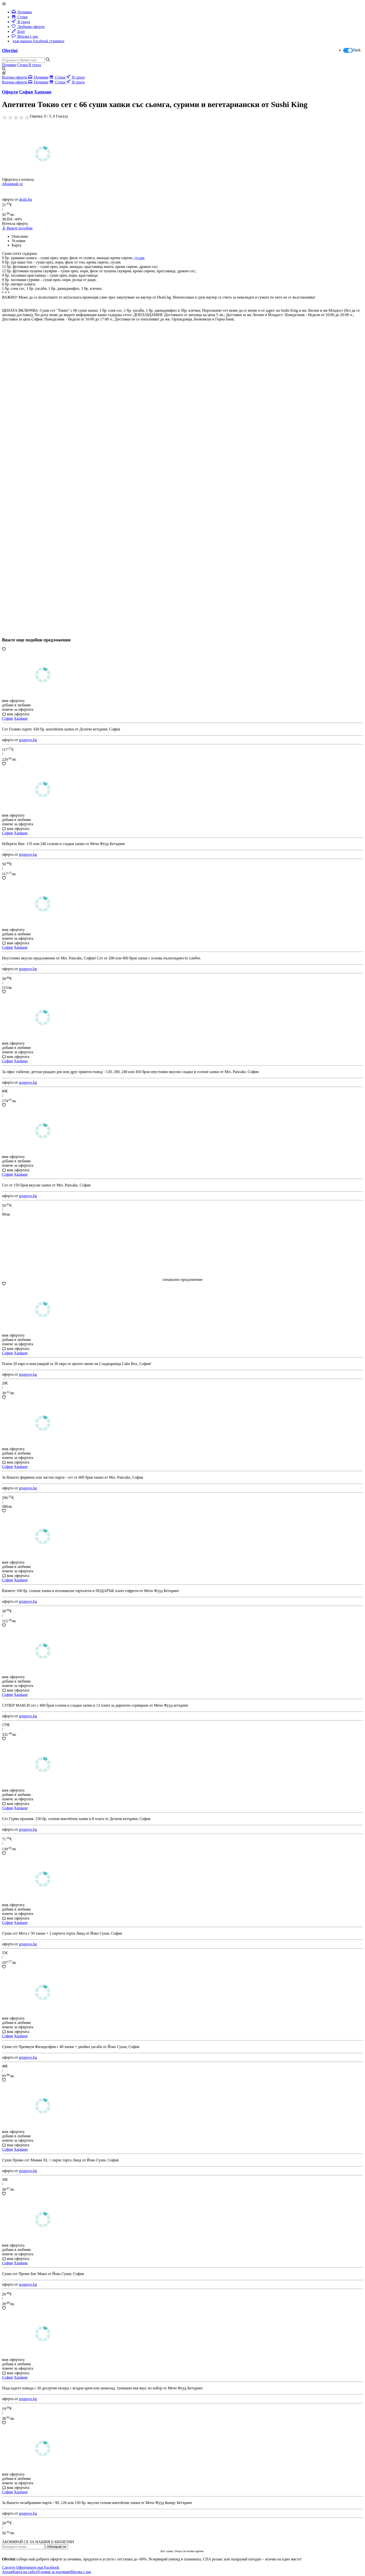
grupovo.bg (28, 740)
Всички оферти (15, 77)
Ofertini (9, 50)
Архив (7, 2572)
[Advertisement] (38, 492)
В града (21, 22)
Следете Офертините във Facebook (30, 2567)
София (7, 718)
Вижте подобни (17, 228)
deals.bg (25, 199)
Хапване (21, 718)
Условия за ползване (53, 2572)
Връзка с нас (25, 36)
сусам (139, 258)
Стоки (20, 17)
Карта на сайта (25, 2572)
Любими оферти (28, 27)
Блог (18, 31)
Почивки (22, 12)
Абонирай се (12, 184)
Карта (16, 245)
